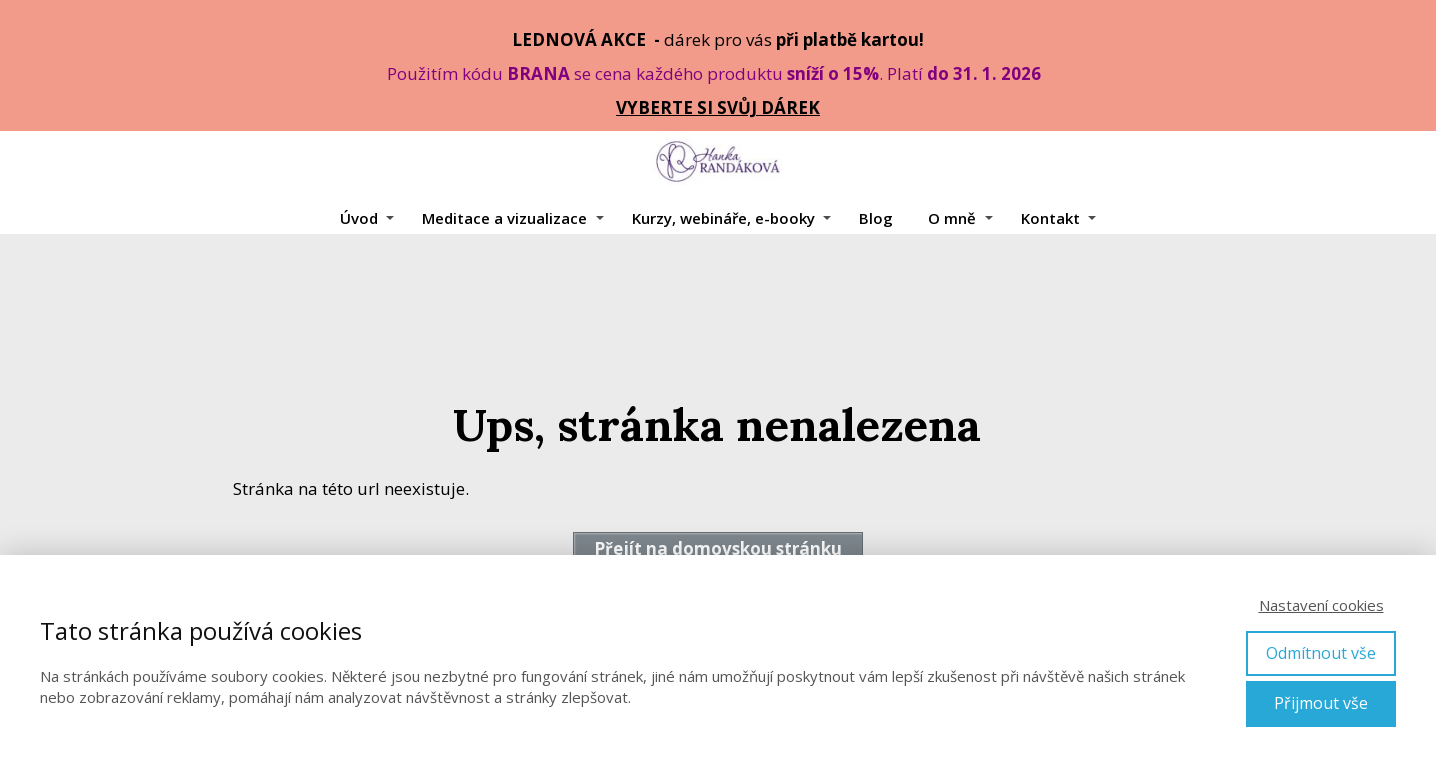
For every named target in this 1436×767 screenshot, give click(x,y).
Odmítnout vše (1321, 653)
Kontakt (1050, 218)
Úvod (359, 218)
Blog (876, 218)
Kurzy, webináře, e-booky (723, 218)
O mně (952, 218)
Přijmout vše (1321, 703)
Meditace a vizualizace (504, 218)
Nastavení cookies (1321, 605)
